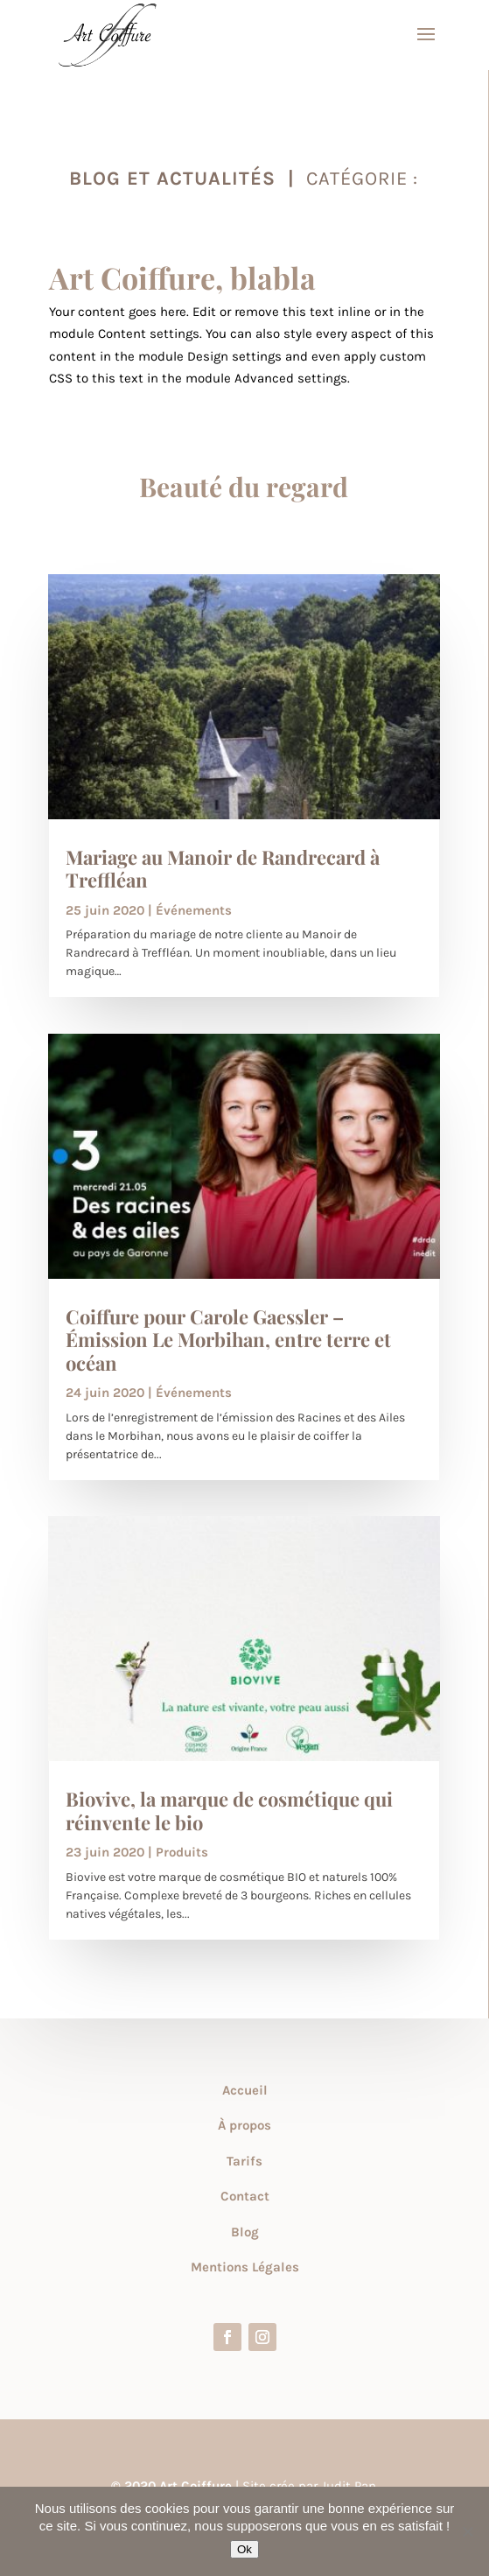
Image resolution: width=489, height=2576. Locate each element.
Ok (244, 2549)
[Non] (467, 2531)
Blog (245, 2232)
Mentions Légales (245, 2267)
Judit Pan (348, 2486)
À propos (244, 2125)
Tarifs (244, 2161)
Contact (244, 2196)
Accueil (245, 2090)
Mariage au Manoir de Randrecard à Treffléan (223, 868)
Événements (194, 910)
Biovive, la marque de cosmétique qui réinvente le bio (229, 1810)
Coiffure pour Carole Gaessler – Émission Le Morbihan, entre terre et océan (228, 1339)
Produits (182, 1852)
